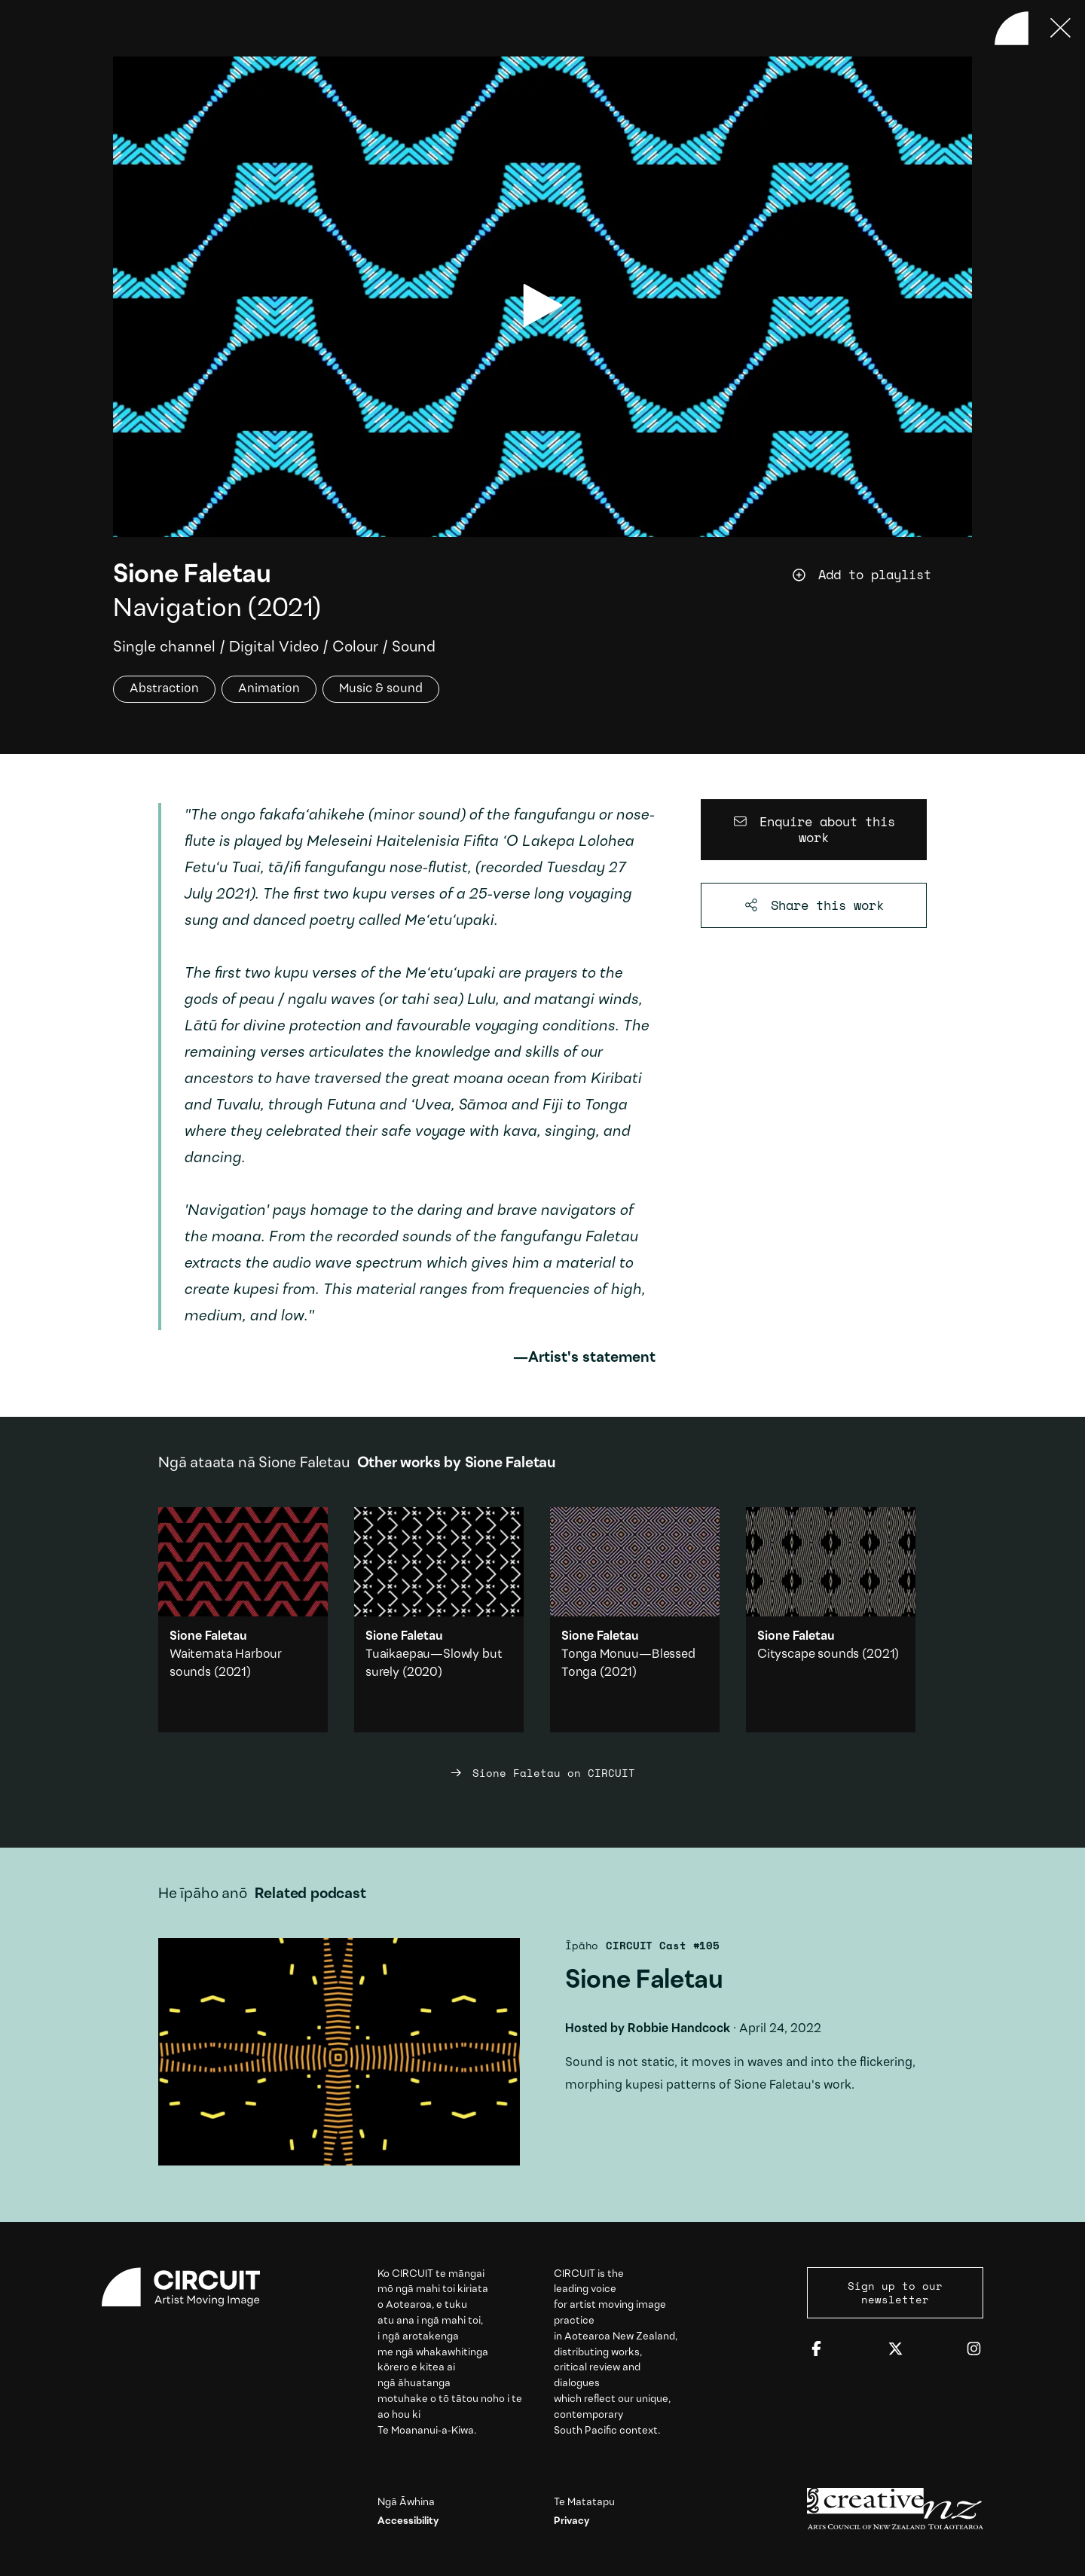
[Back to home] (1011, 28)
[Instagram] (973, 2349)
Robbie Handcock (679, 2028)
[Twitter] (895, 2349)
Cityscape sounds (808, 1654)
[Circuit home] (190, 2287)
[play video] (542, 305)
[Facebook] (816, 2349)
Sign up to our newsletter (895, 2292)
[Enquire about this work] (814, 829)
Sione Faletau (192, 576)
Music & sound (381, 689)
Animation (269, 689)
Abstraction (164, 689)
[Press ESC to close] (1060, 28)
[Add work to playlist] (881, 574)
